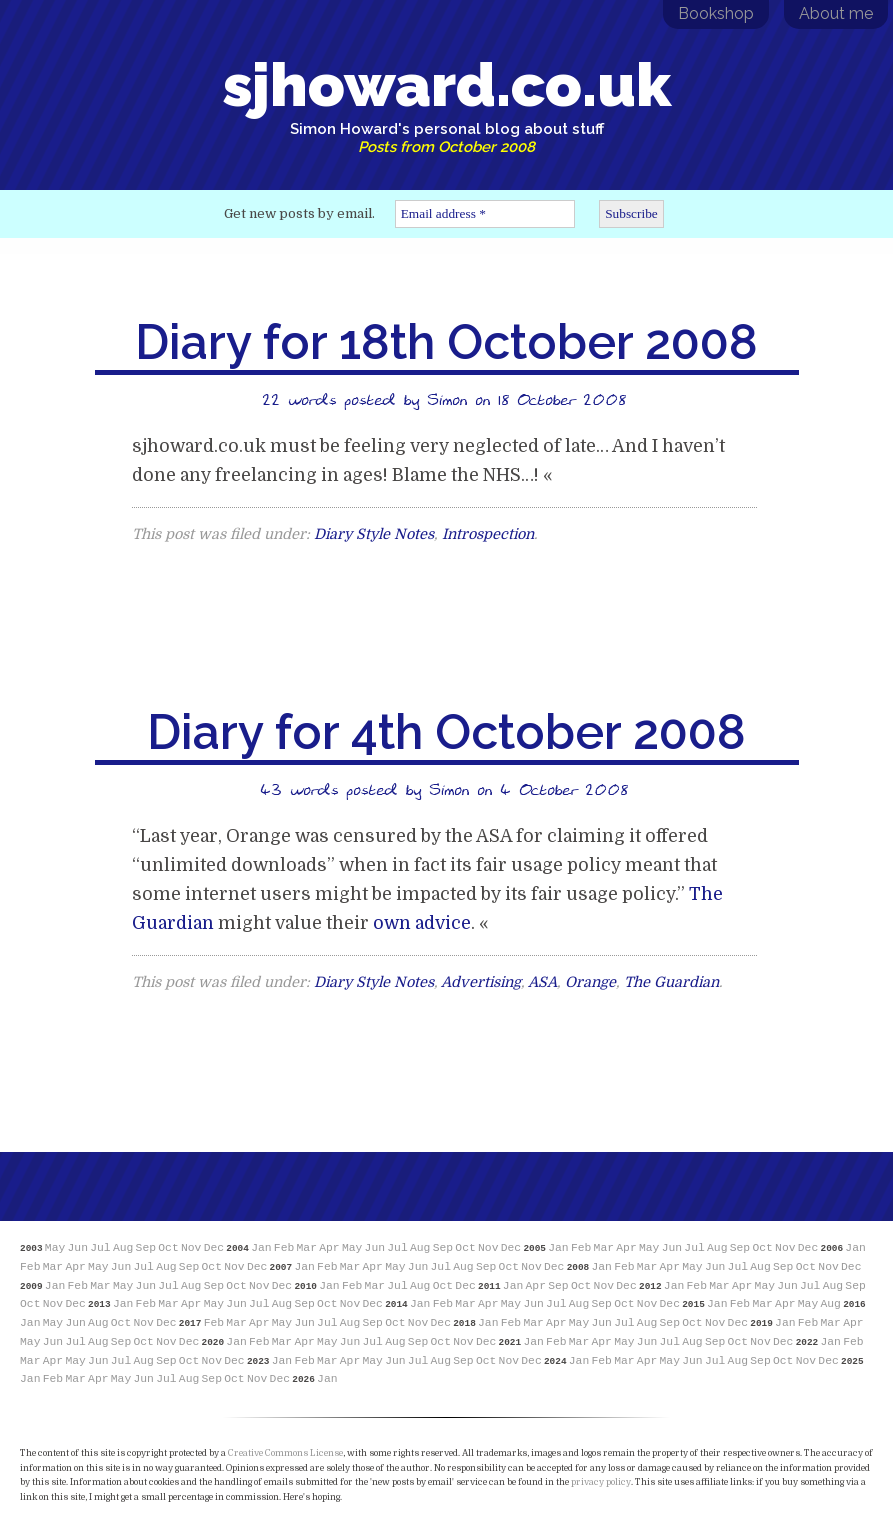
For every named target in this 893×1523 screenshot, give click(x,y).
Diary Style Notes (374, 534)
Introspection (488, 534)
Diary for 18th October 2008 (446, 342)
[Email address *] (485, 214)
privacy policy (601, 1482)
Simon (447, 399)
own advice (422, 923)
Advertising (481, 982)
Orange (590, 982)
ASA (542, 982)
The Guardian (671, 982)
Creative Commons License (285, 1453)
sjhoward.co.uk (447, 103)
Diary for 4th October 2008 (446, 732)
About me (836, 13)
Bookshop (716, 13)
